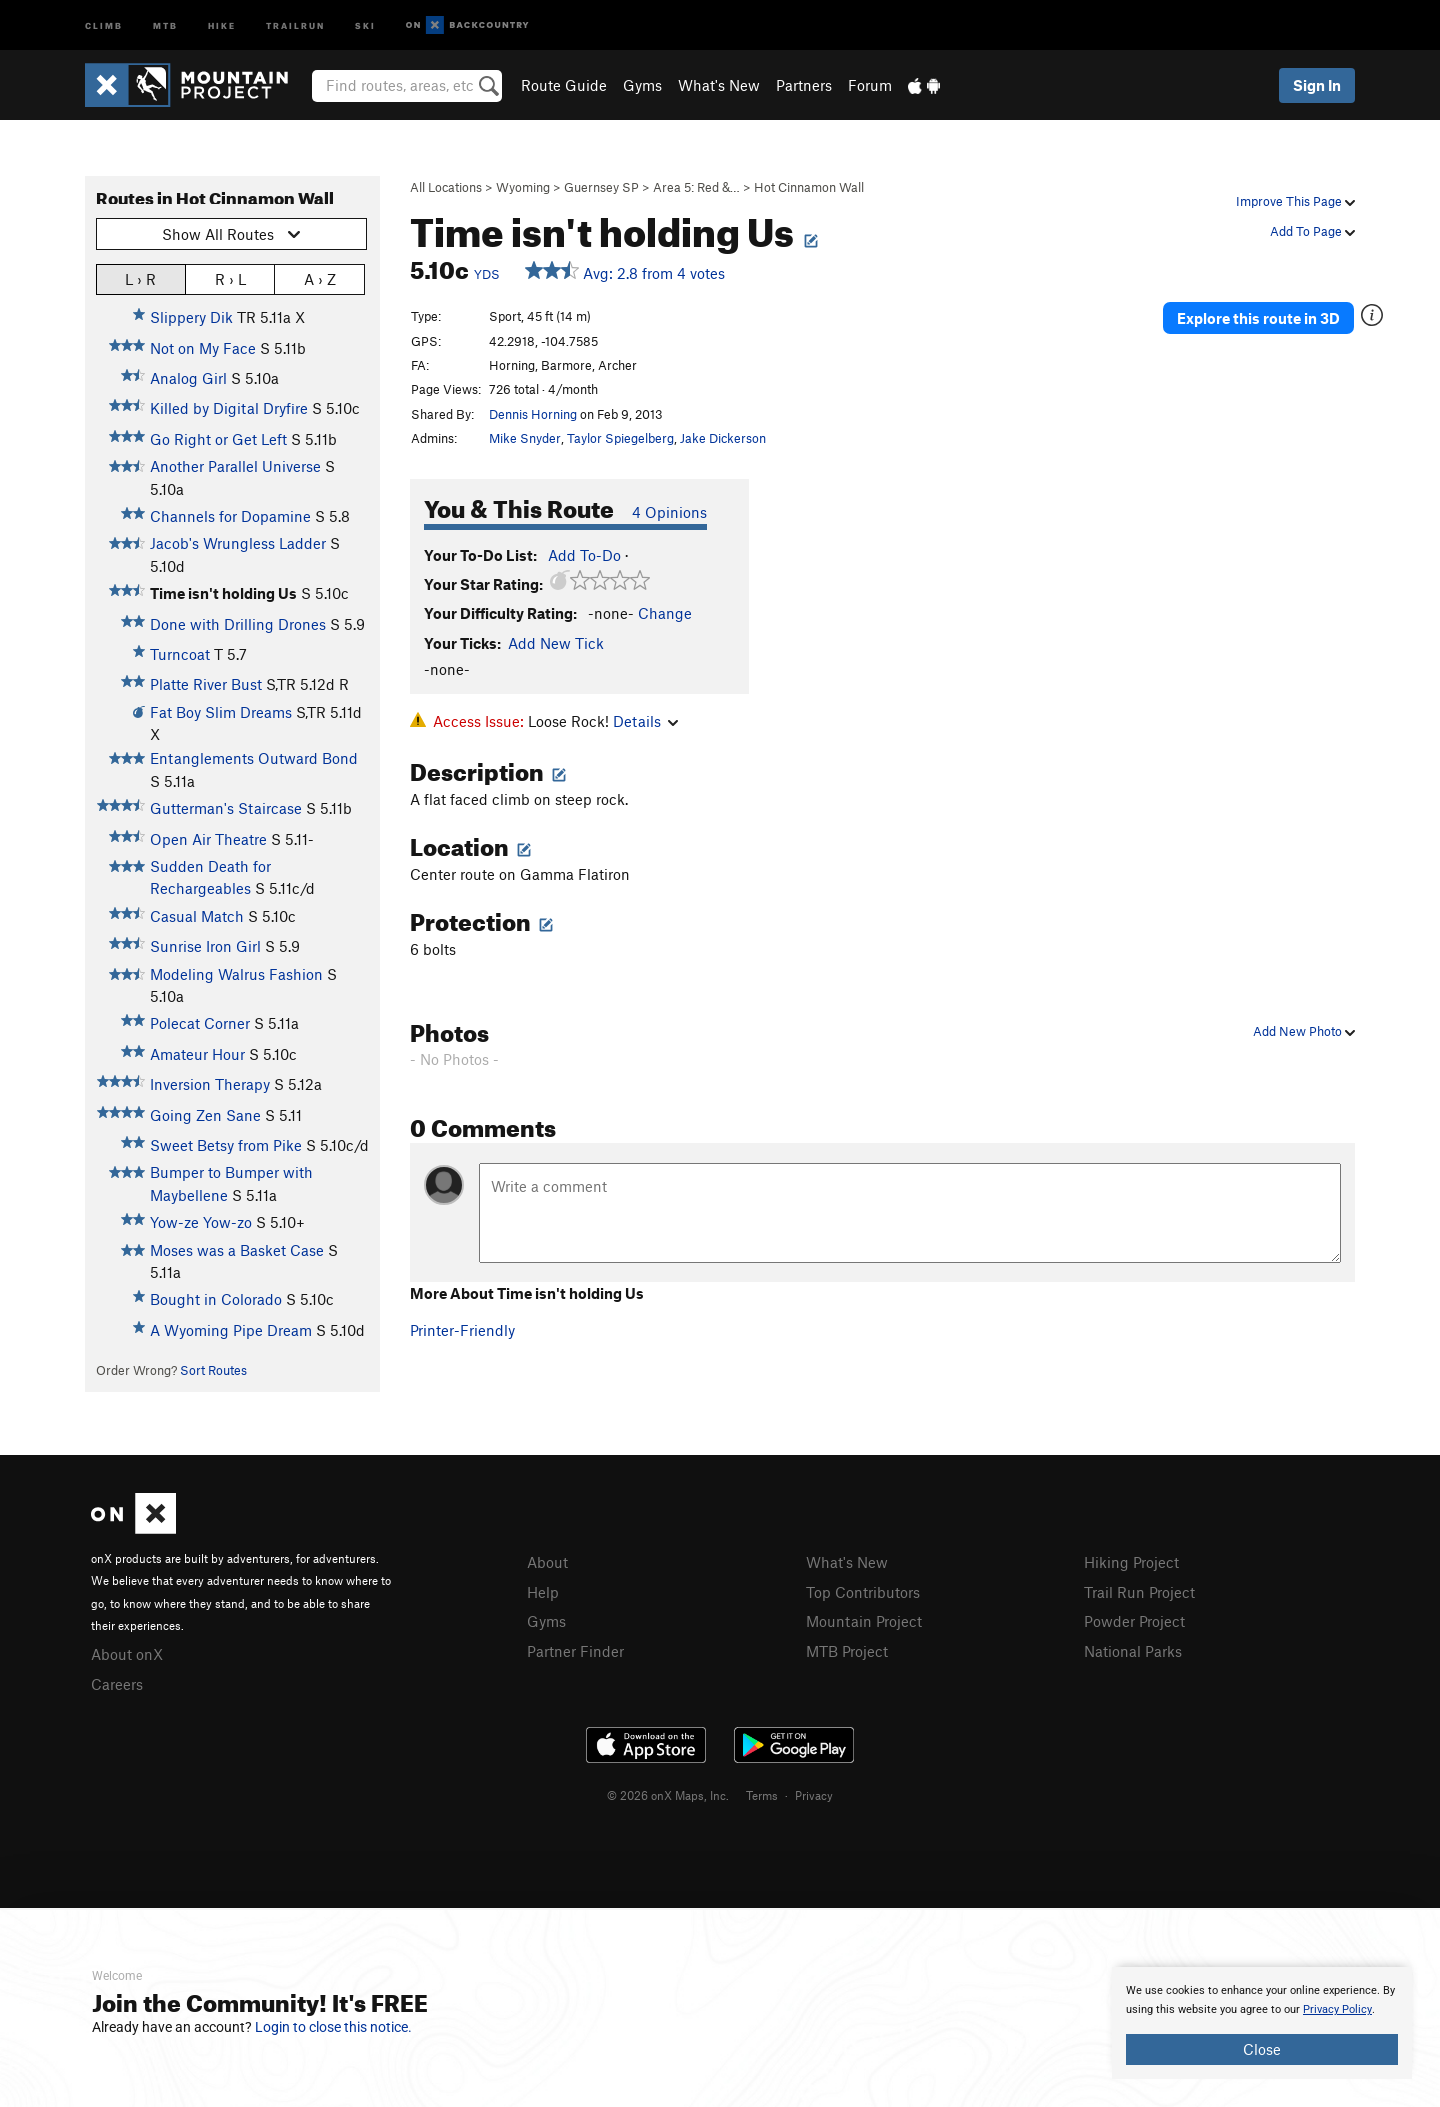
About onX (127, 1654)
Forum (870, 85)
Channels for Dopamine (230, 516)
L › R (140, 278)
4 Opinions (669, 512)
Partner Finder (575, 1651)
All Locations (446, 187)
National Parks (1133, 1651)
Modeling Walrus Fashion (236, 974)
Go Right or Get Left (218, 439)
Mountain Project (864, 1621)
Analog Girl (188, 378)
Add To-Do (584, 555)
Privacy (814, 1795)
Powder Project (1134, 1621)
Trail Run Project (1139, 1592)
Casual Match (197, 916)
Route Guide (564, 85)
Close (1262, 2049)
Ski (365, 24)
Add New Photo (1304, 1031)
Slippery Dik (191, 317)
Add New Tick (556, 643)
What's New (719, 85)
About (547, 1562)
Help (543, 1592)
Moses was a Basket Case (237, 1250)
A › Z (320, 278)
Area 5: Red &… (696, 187)
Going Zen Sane (205, 1115)
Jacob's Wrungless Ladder (238, 543)
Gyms (642, 85)
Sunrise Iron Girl (205, 946)
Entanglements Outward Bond (254, 758)
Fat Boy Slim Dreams (221, 712)
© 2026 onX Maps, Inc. (668, 1795)
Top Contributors (863, 1592)
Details (645, 721)
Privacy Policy (1337, 2009)
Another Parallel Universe (235, 466)
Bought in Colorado (216, 1299)
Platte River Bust (206, 684)
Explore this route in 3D (1258, 318)
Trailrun (295, 24)
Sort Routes (213, 1370)
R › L (230, 278)
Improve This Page (1295, 201)
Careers (117, 1684)
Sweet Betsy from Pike (226, 1145)
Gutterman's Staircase (226, 808)
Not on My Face (203, 348)
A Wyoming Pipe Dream (231, 1330)
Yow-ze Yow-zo (201, 1222)
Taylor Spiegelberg (620, 438)
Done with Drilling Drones (238, 624)
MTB (165, 24)
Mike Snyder (525, 438)
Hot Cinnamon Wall (809, 187)
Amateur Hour (197, 1054)
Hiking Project (1131, 1562)
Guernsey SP (601, 187)
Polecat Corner (200, 1023)
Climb (104, 24)
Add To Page (1312, 231)
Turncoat (180, 654)
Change (665, 613)
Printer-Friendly (462, 1330)
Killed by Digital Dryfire (229, 408)
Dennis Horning (533, 414)
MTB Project (847, 1651)
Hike (222, 24)
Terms (762, 1795)
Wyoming (523, 187)
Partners (804, 85)
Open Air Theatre (208, 839)
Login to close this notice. (333, 2027)
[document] (1262, 2023)
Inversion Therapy (210, 1084)
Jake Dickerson (723, 438)
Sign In (1317, 85)
